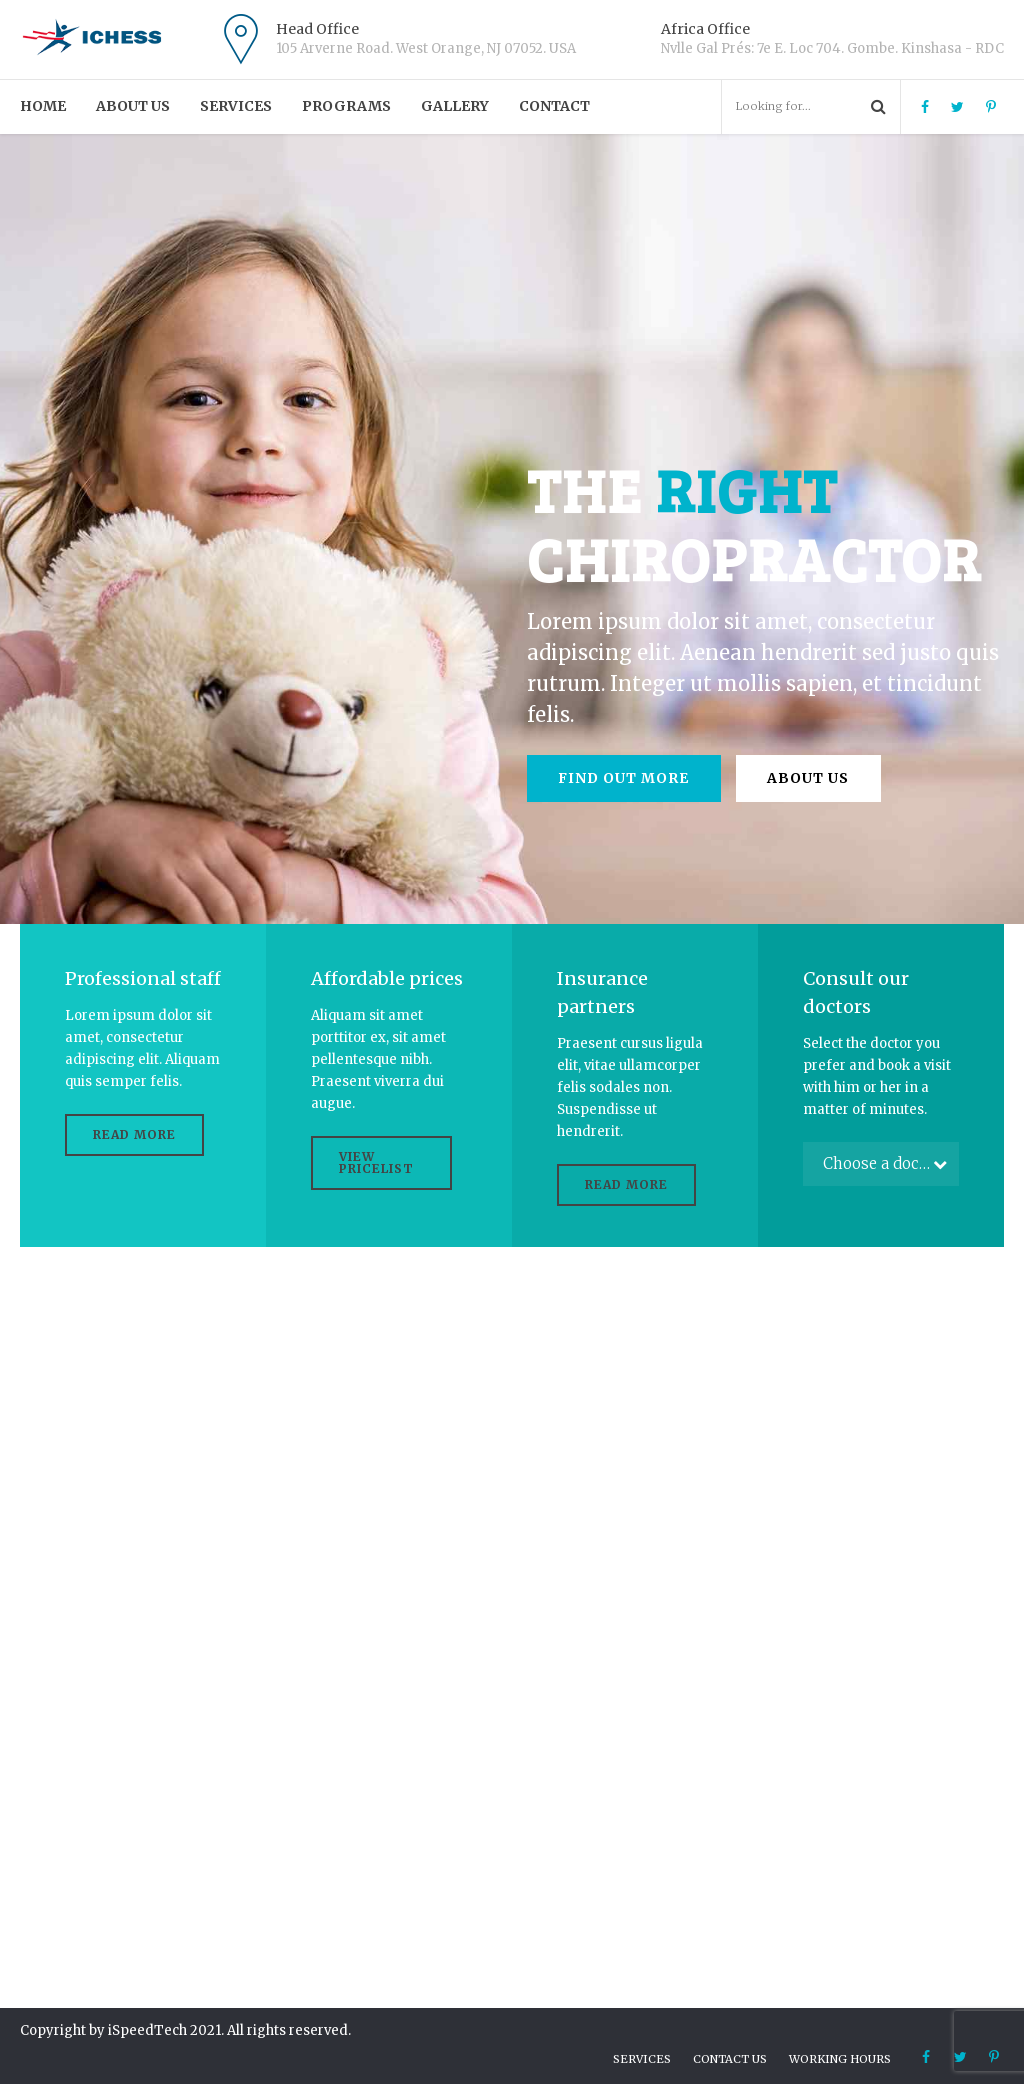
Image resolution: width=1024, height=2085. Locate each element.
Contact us (730, 2060)
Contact (554, 106)
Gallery (455, 106)
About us (133, 106)
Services (236, 106)
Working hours (840, 2060)
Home (43, 106)
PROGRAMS (346, 106)
